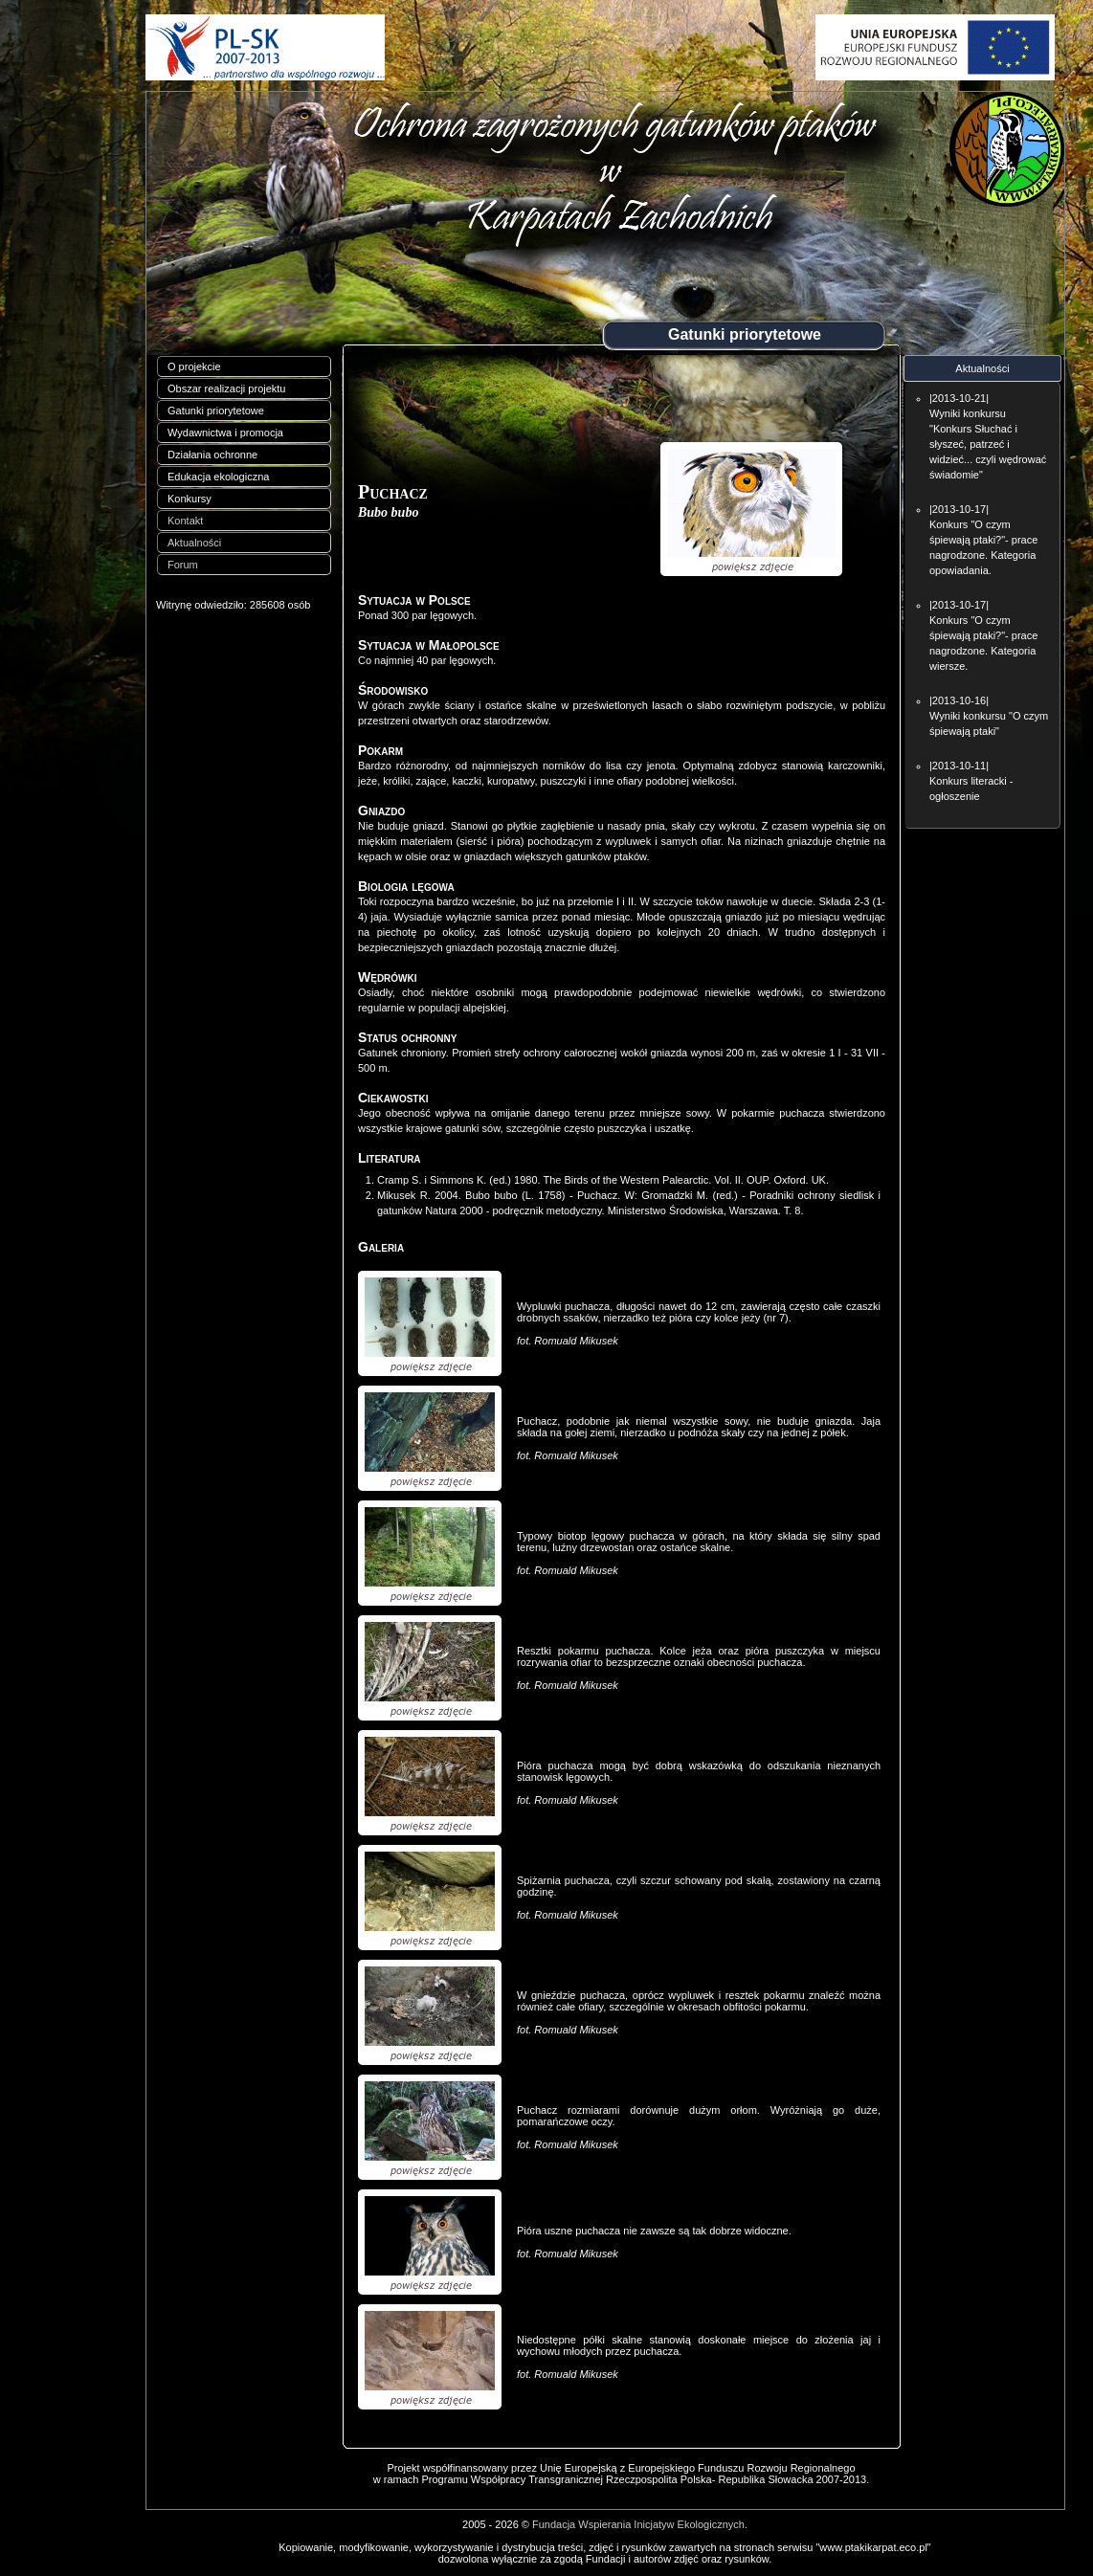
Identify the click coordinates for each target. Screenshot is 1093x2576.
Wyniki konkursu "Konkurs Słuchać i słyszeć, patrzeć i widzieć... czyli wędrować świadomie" (987, 444)
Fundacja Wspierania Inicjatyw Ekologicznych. (639, 2524)
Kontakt (185, 520)
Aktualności (194, 542)
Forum (182, 564)
